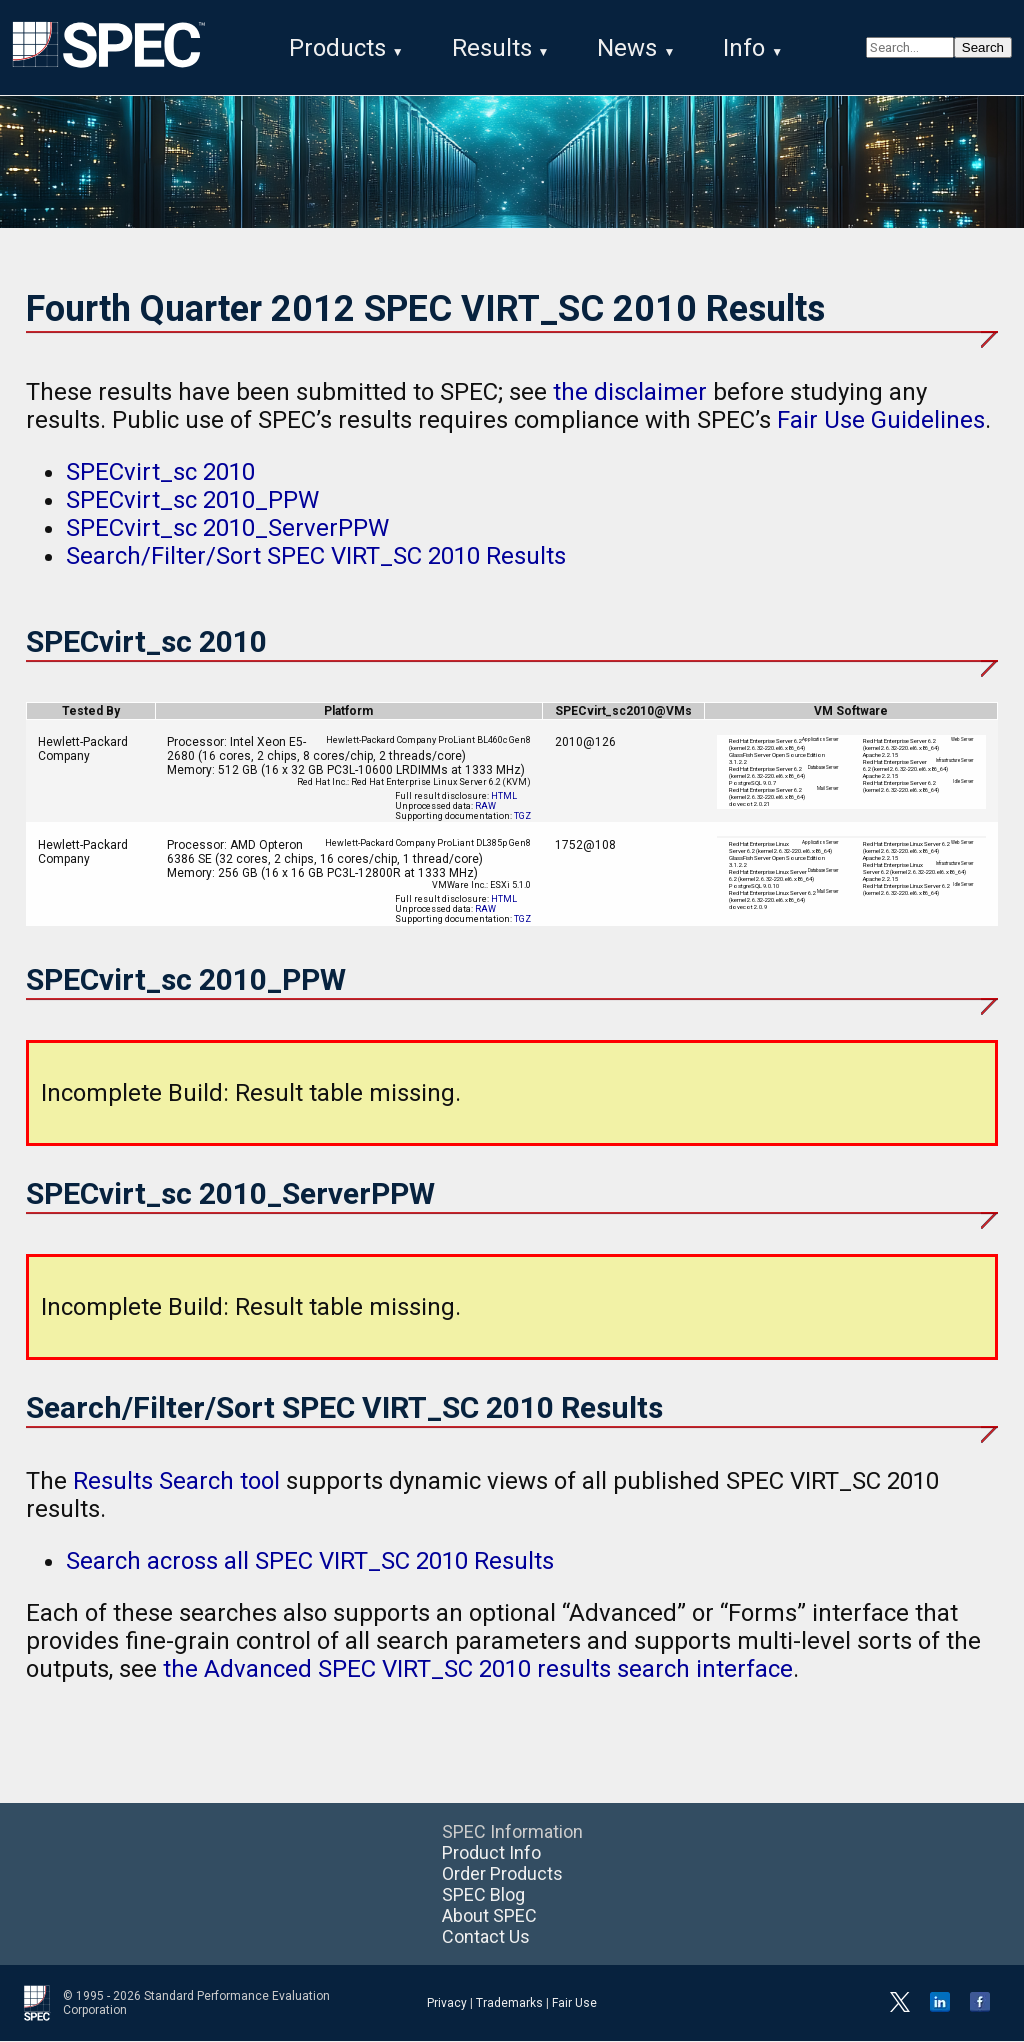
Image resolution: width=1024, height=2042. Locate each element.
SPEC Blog (483, 1895)
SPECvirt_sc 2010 (160, 473)
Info (744, 48)
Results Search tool (176, 1482)
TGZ (522, 817)
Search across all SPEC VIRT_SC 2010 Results (310, 1562)
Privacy (447, 2004)
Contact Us (486, 1937)
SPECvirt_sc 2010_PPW (192, 501)
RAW (485, 807)
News (627, 48)
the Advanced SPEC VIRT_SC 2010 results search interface (478, 1670)
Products (337, 48)
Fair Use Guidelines (881, 421)
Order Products (502, 1874)
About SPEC (489, 1916)
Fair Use (574, 2004)
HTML (504, 797)
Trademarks (509, 2004)
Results (492, 48)
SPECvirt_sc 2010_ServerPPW (227, 529)
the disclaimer (630, 393)
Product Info (491, 1853)
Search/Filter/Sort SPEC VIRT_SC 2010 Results (316, 557)
